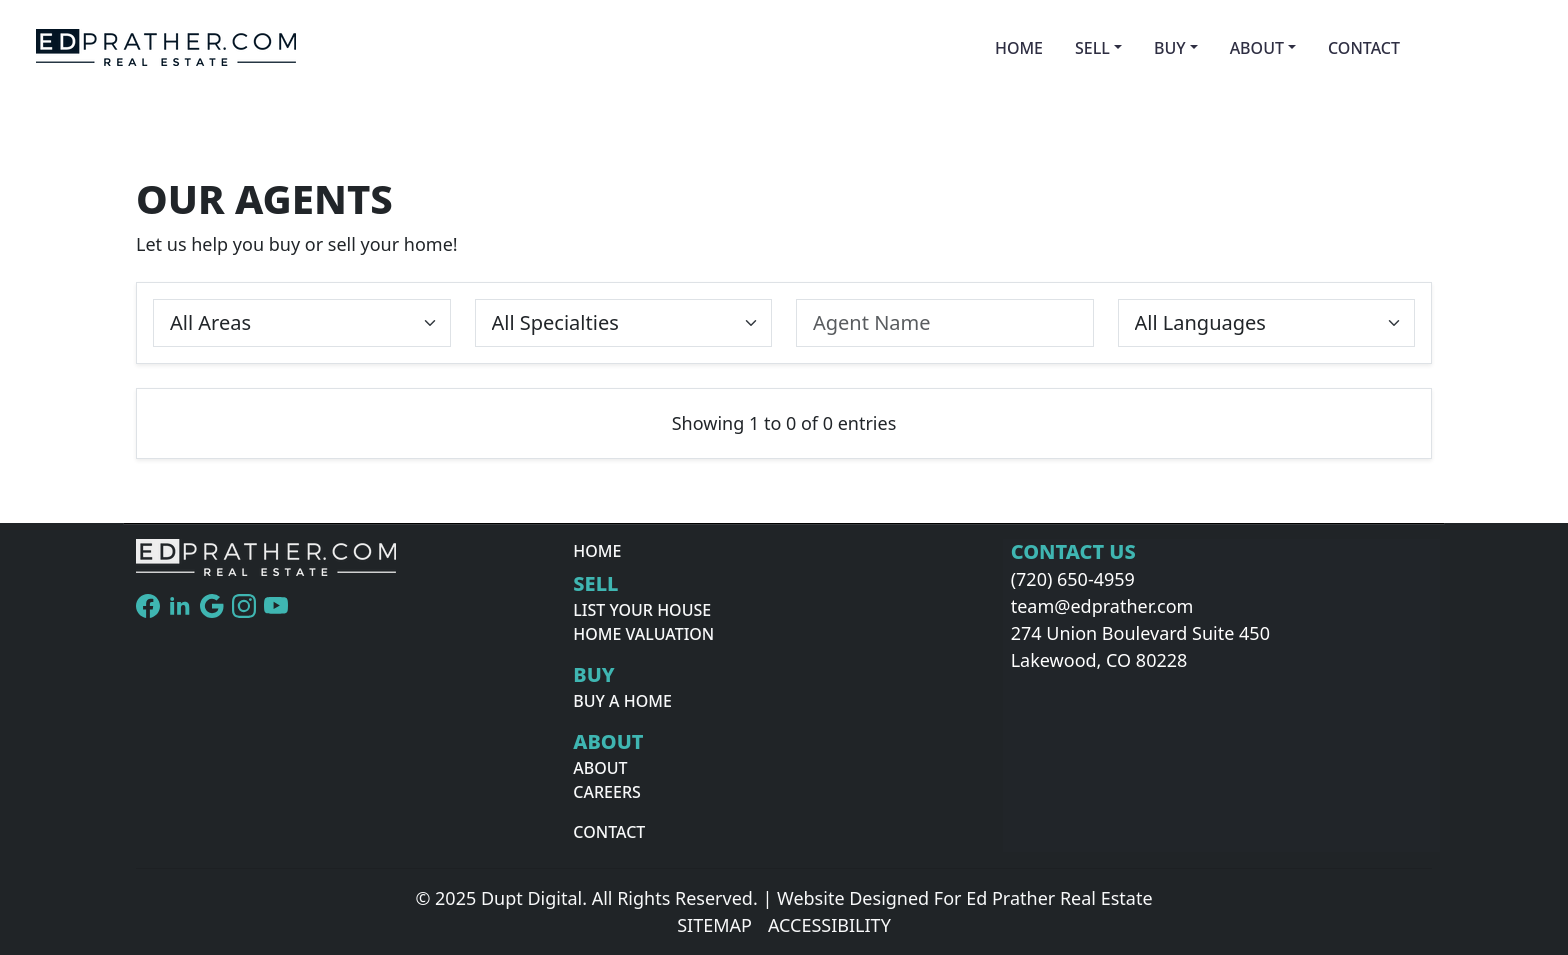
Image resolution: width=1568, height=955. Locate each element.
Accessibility (829, 925)
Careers (607, 792)
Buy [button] (1170, 48)
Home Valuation (643, 634)
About (600, 768)
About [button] (1257, 48)
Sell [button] (1092, 48)
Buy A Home (622, 701)
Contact (1364, 48)
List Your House (642, 610)
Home (1019, 48)
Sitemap (714, 925)
